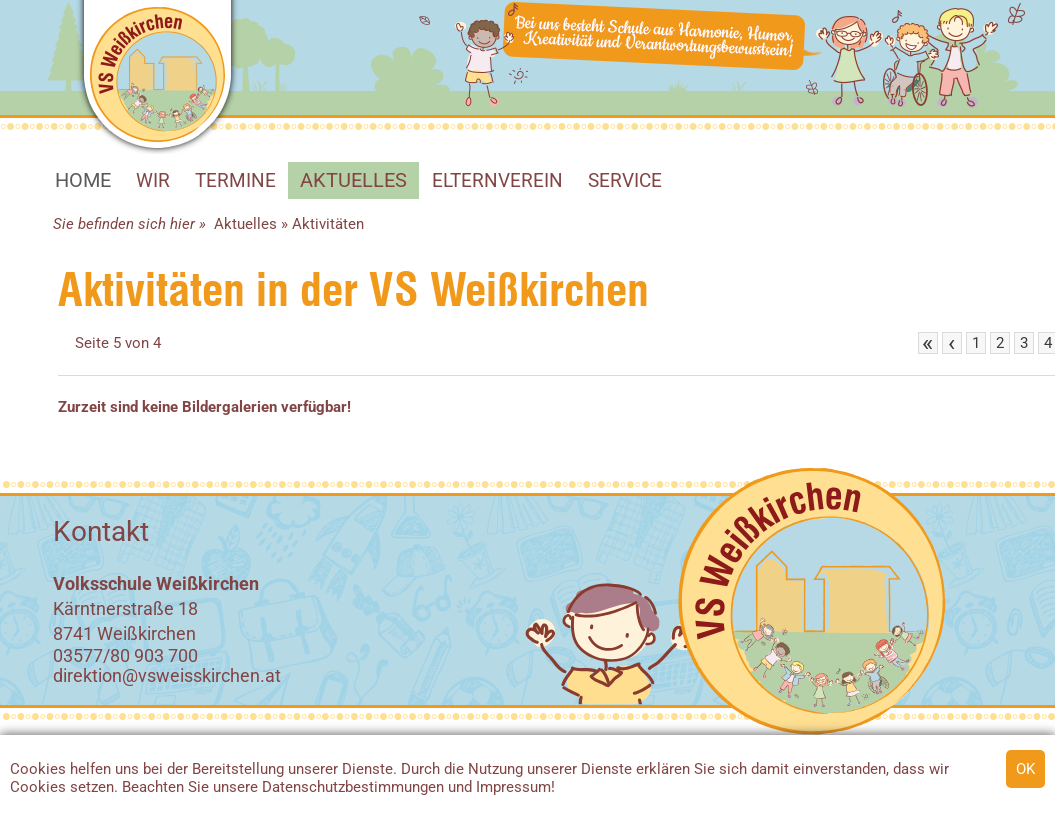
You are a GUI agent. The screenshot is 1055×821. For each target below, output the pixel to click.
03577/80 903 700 (125, 655)
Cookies (38, 769)
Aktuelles (353, 180)
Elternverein (497, 180)
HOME (83, 180)
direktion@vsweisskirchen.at (167, 675)
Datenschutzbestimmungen (353, 787)
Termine (235, 180)
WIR (153, 180)
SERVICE (625, 180)
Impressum (513, 787)
